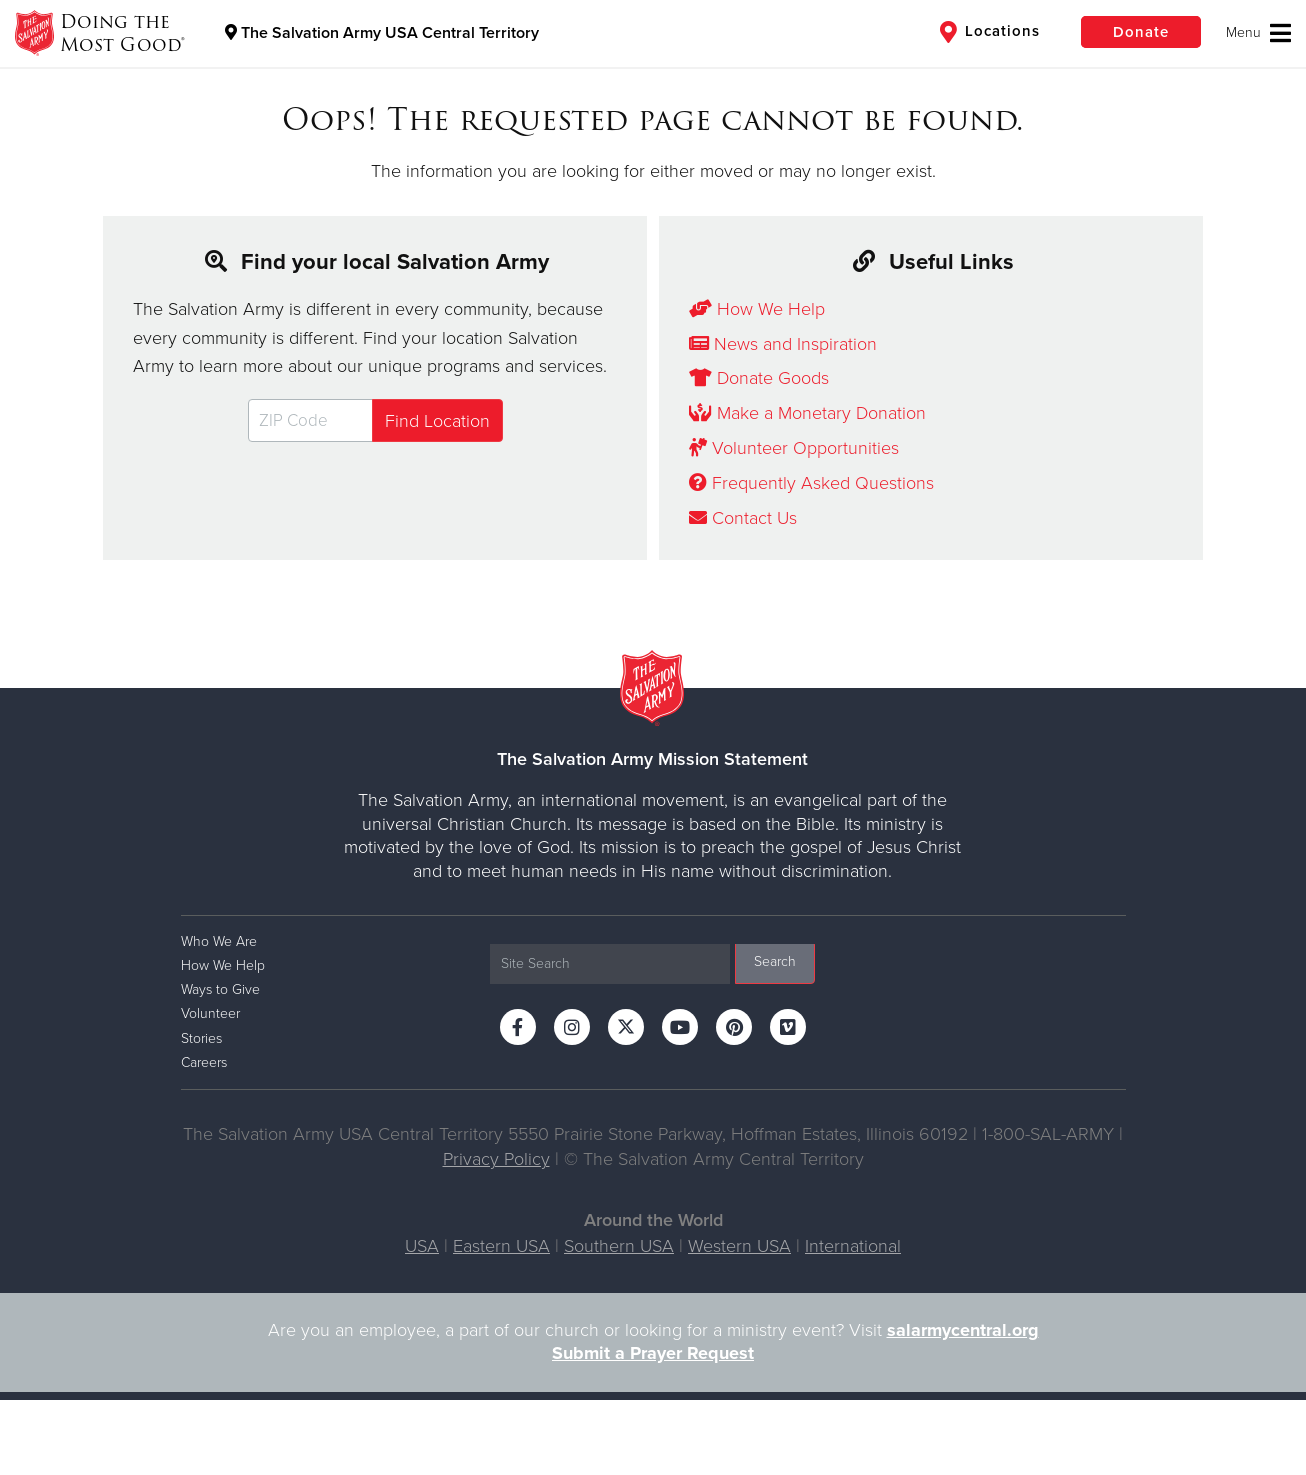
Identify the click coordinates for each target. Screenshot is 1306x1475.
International (853, 1246)
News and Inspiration (783, 344)
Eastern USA (501, 1246)
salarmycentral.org (963, 1330)
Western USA (739, 1246)
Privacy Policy (496, 1159)
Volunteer (210, 1013)
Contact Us (743, 518)
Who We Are (219, 941)
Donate (1141, 32)
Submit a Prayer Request (653, 1353)
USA (422, 1246)
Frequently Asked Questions (811, 483)
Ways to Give (220, 989)
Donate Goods (759, 378)
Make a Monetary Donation (807, 413)
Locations (990, 32)
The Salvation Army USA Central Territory (382, 33)
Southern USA (619, 1246)
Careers (204, 1062)
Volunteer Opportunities (794, 448)
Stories (201, 1038)
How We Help (757, 309)
